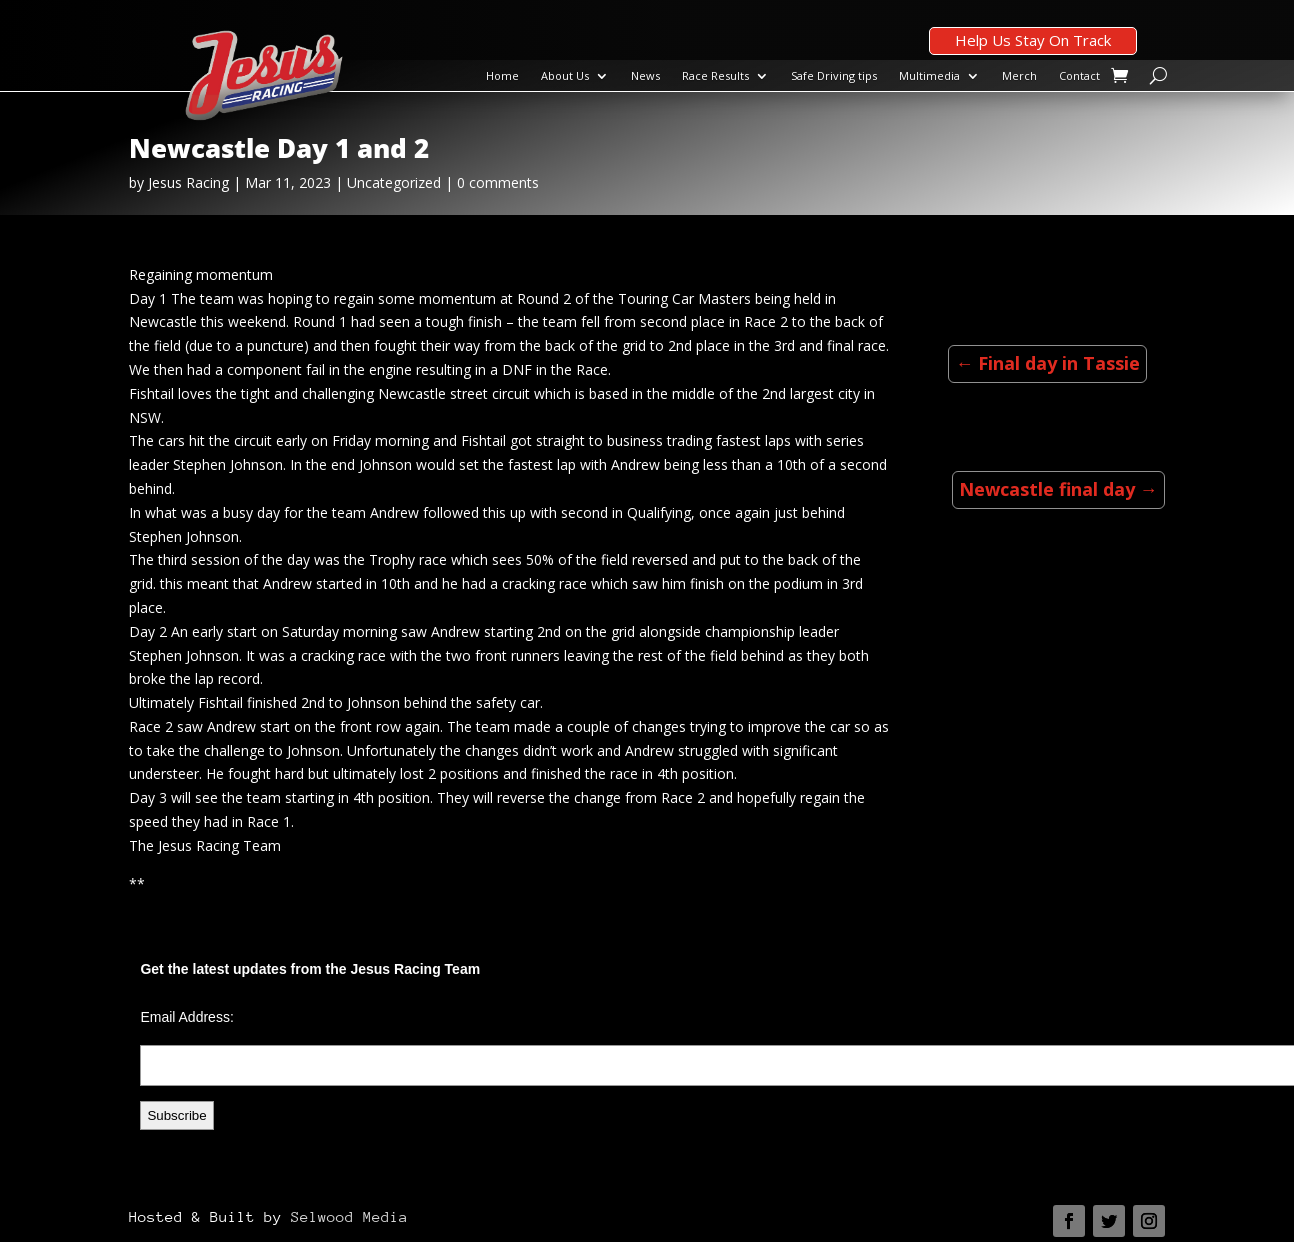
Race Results (715, 76)
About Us (565, 76)
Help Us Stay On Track (1033, 40)
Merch (1019, 76)
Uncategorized (394, 182)
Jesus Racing (188, 182)
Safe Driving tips (834, 76)
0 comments (498, 182)
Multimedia (929, 76)
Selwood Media (349, 1216)
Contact (1079, 76)
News (645, 76)
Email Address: (186, 1017)
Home (502, 76)
